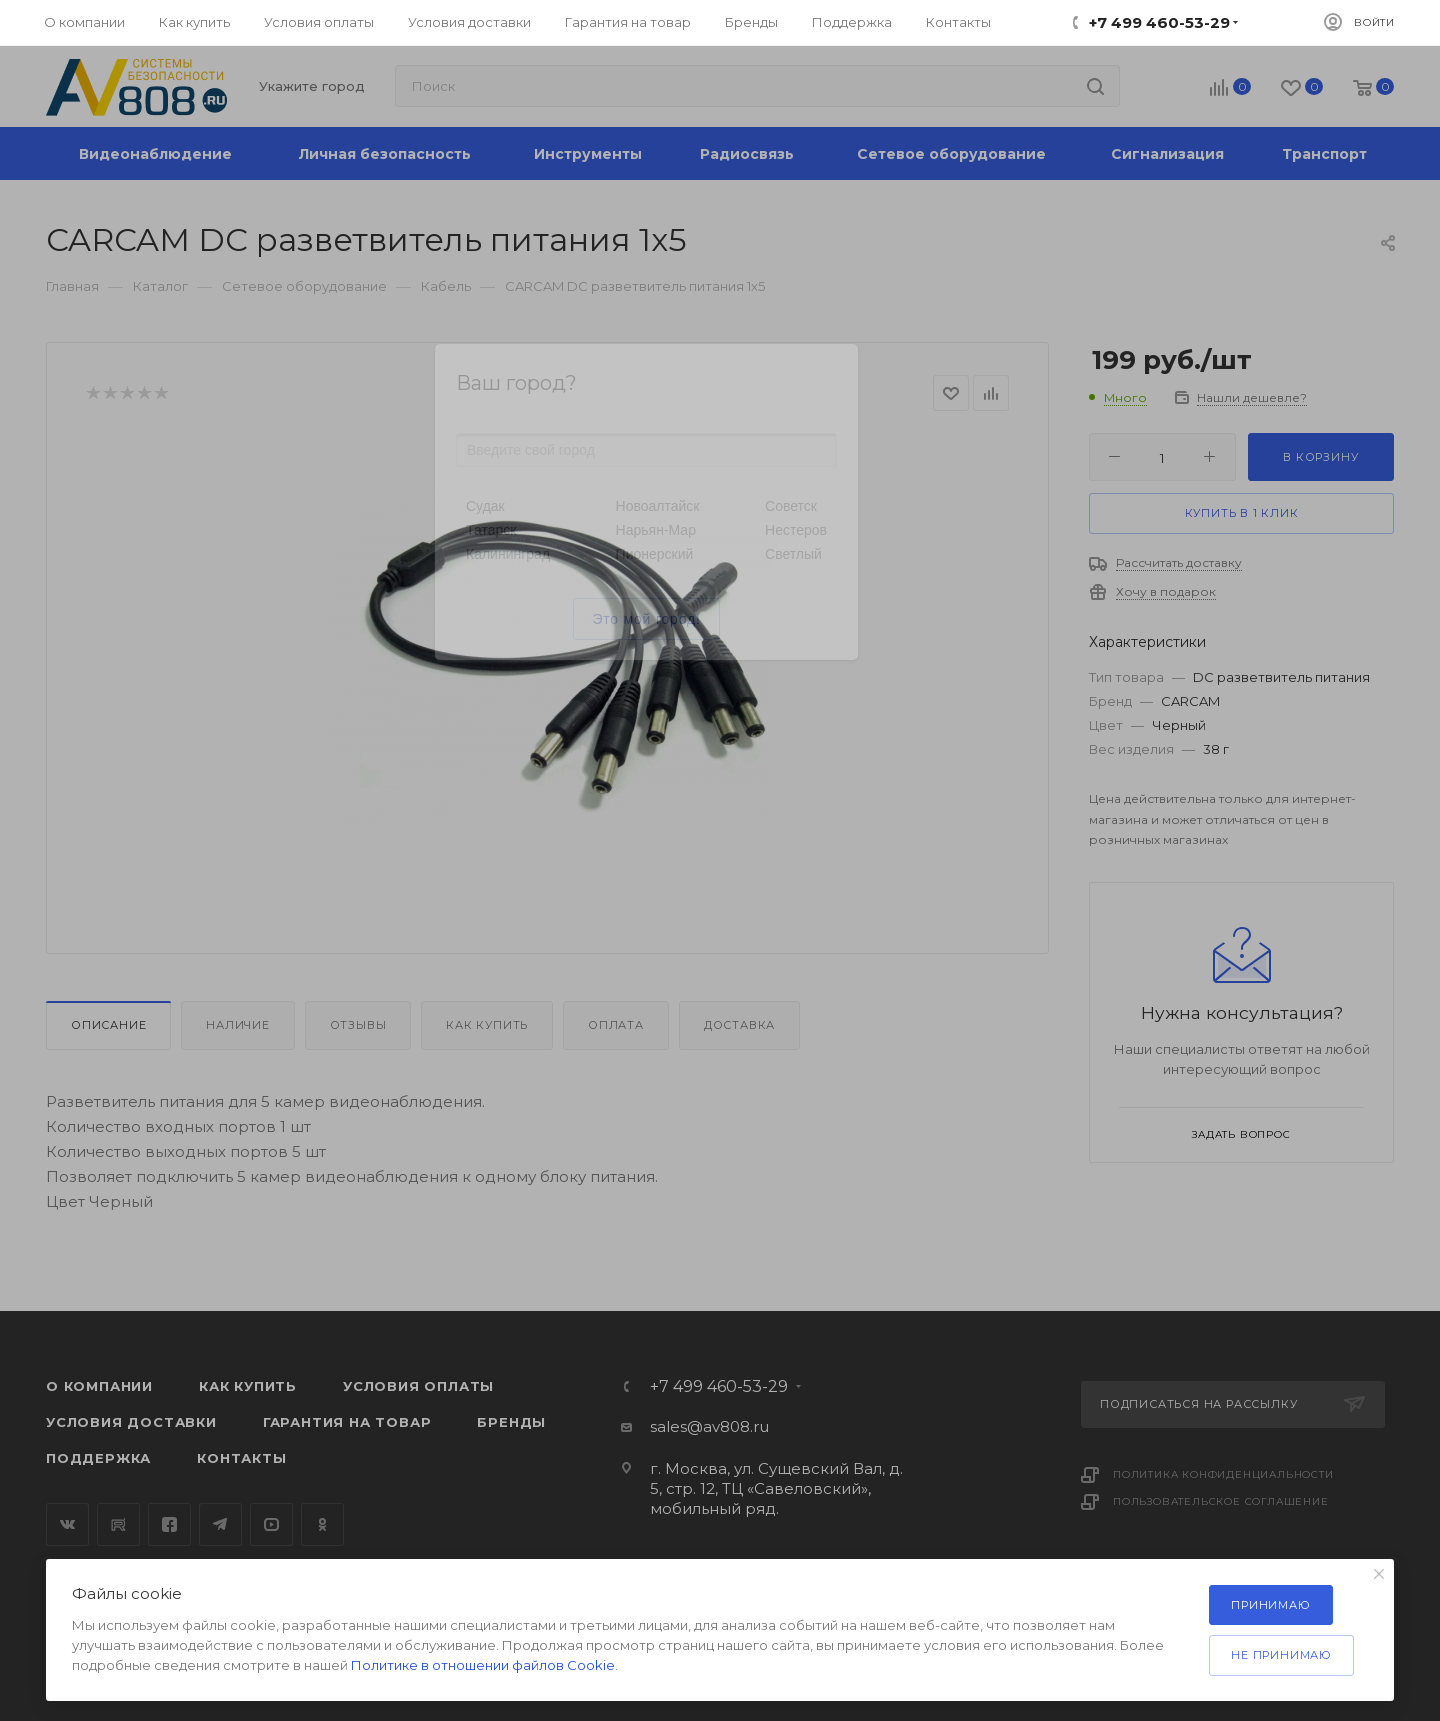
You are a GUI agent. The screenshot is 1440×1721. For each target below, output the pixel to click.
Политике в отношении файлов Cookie (483, 1665)
